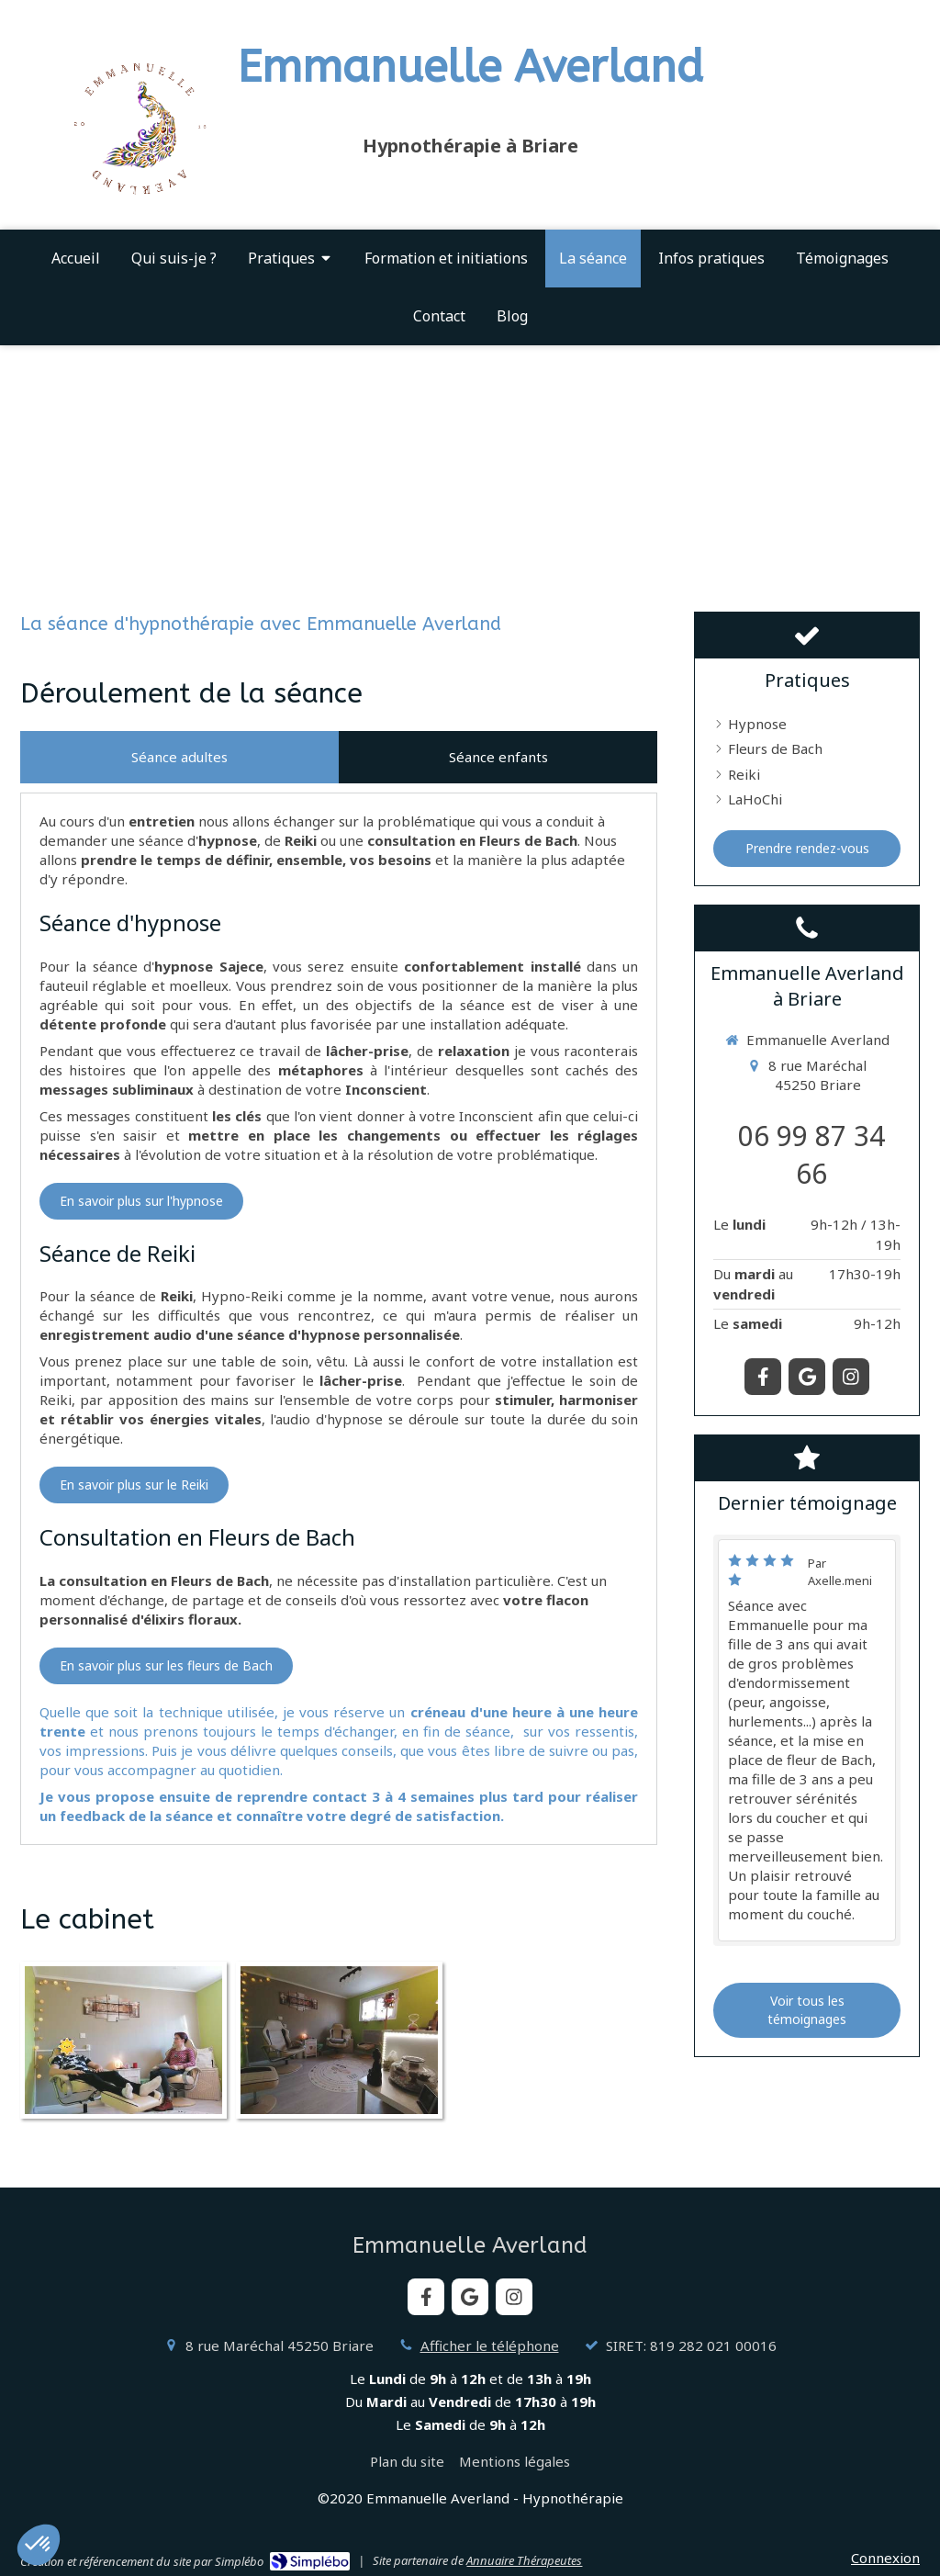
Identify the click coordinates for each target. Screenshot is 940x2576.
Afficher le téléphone (489, 2345)
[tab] (179, 757)
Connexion (885, 2557)
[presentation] (179, 757)
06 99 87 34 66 (811, 1154)
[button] (39, 2545)
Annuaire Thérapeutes (524, 2560)
